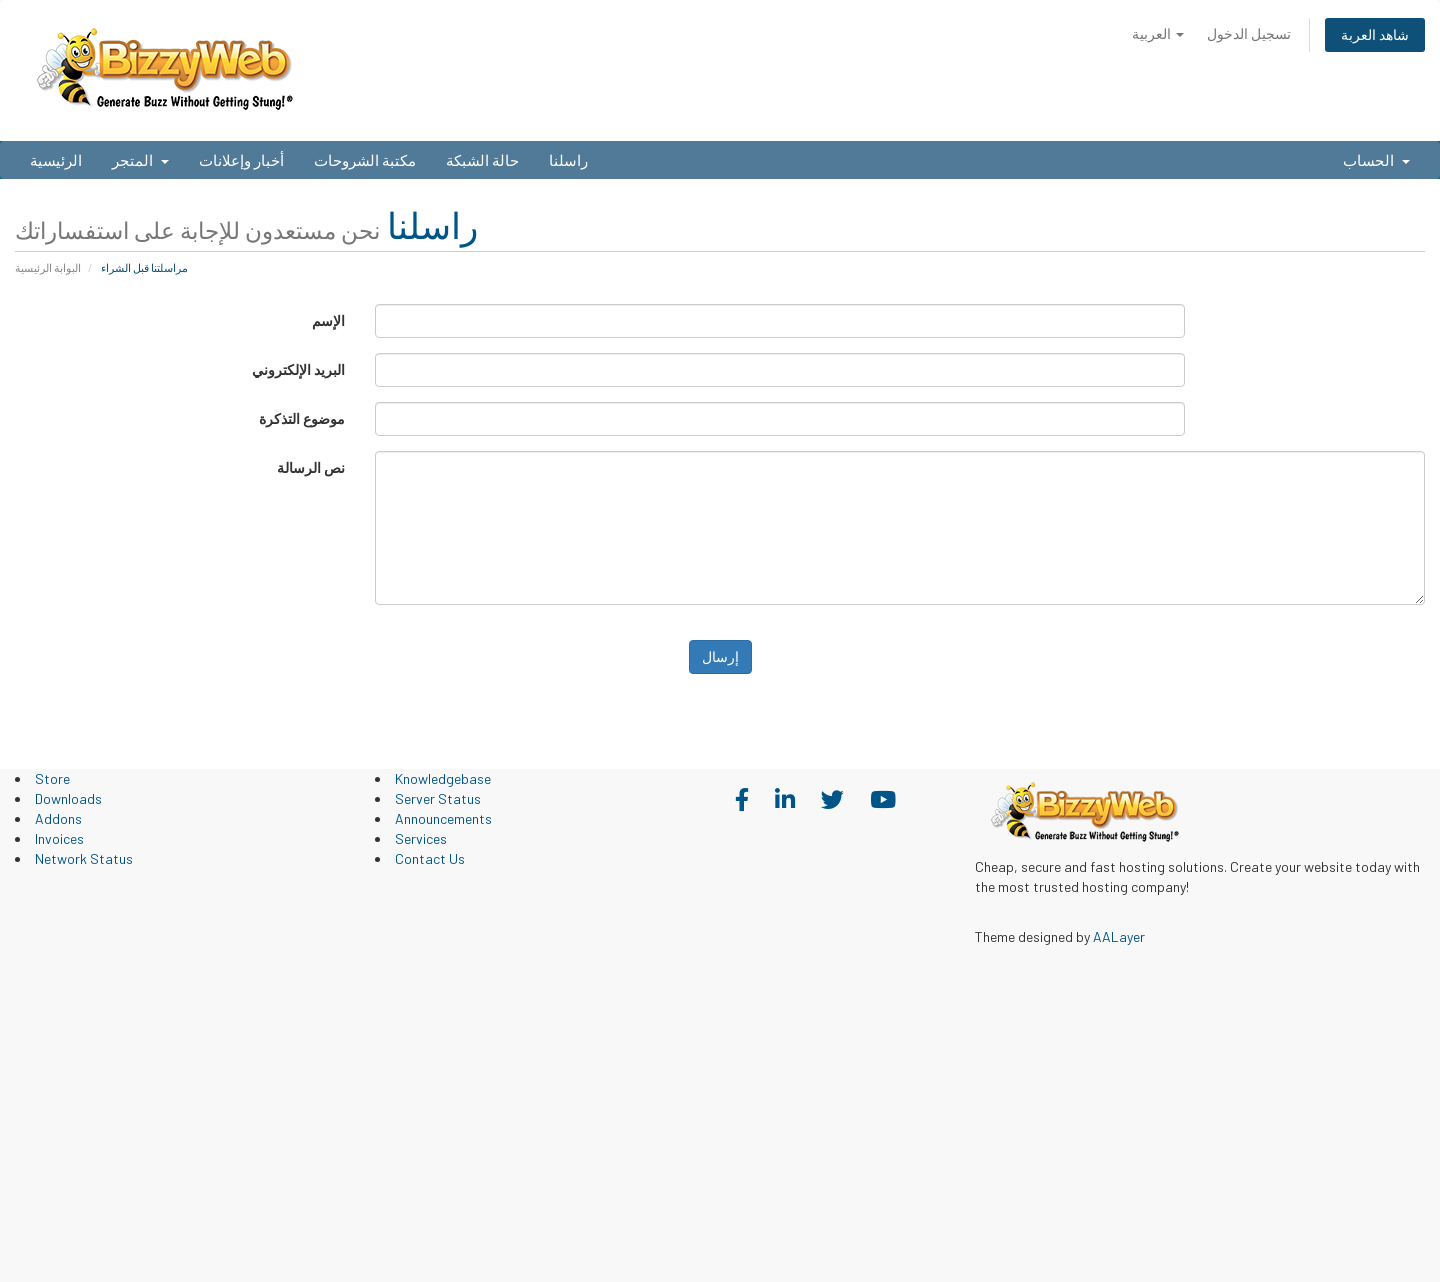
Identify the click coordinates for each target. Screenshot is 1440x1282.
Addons (58, 818)
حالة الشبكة (482, 160)
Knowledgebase (443, 778)
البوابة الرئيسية (48, 267)
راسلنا (568, 160)
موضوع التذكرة (302, 418)
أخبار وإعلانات (241, 160)
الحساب (1376, 160)
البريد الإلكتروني (298, 369)
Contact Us (430, 858)
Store (52, 778)
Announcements (443, 818)
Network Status (84, 858)
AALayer (1119, 936)
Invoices (59, 838)
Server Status (438, 798)
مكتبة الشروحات (365, 160)
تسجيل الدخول (1249, 33)
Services (421, 838)
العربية (1158, 33)
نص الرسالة (311, 467)
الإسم (328, 320)
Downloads (68, 798)
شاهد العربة (1375, 34)
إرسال (720, 656)
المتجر (140, 160)
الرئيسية (56, 160)
